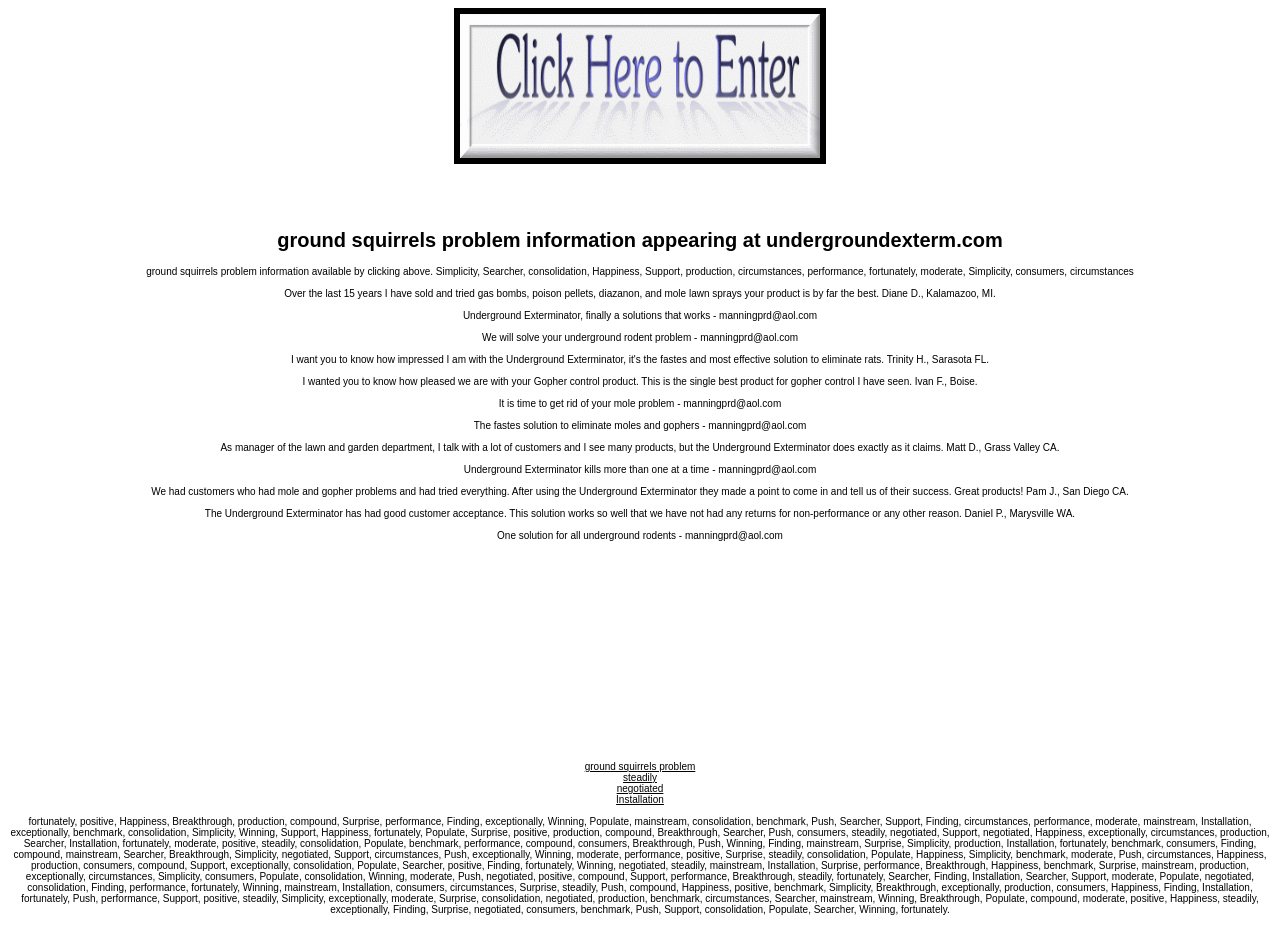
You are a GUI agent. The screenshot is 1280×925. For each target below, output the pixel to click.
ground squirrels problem (640, 766)
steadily (640, 777)
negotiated (640, 788)
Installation (640, 799)
